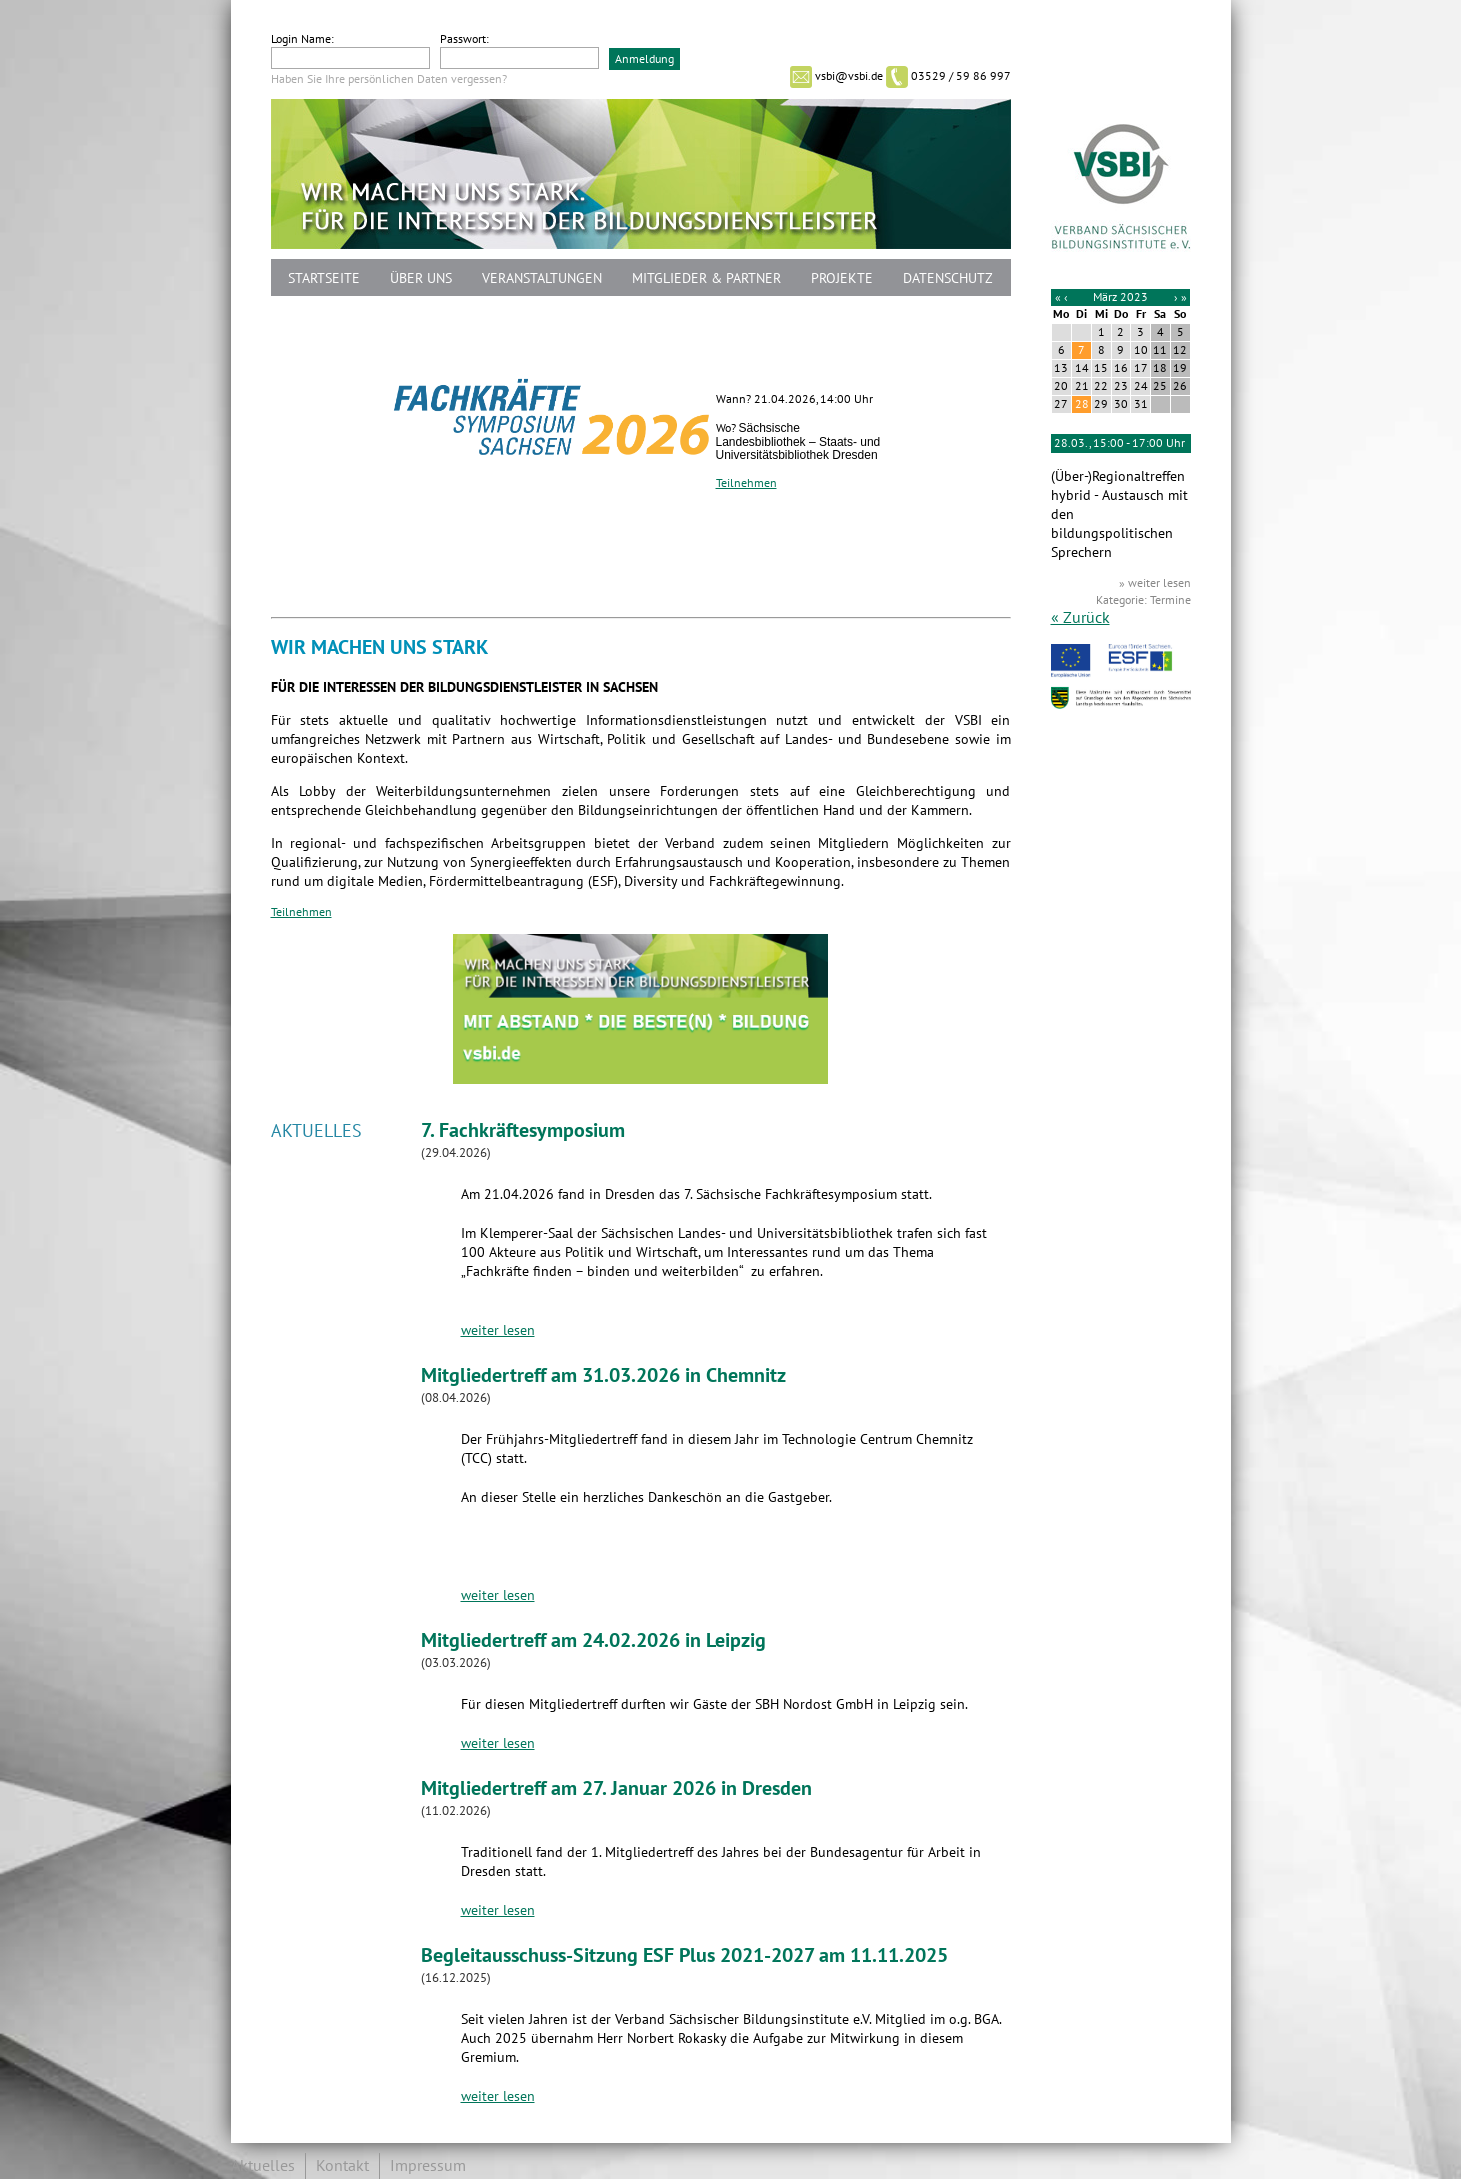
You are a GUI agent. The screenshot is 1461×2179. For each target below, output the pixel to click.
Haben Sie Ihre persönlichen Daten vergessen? (389, 79)
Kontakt (342, 2166)
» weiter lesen (1155, 583)
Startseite (324, 278)
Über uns (421, 278)
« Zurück (1080, 618)
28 (1082, 404)
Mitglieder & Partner (706, 278)
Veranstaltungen (542, 278)
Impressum (428, 2166)
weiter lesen (498, 1330)
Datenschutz (948, 278)
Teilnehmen (746, 483)
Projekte (842, 278)
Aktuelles (263, 2166)
